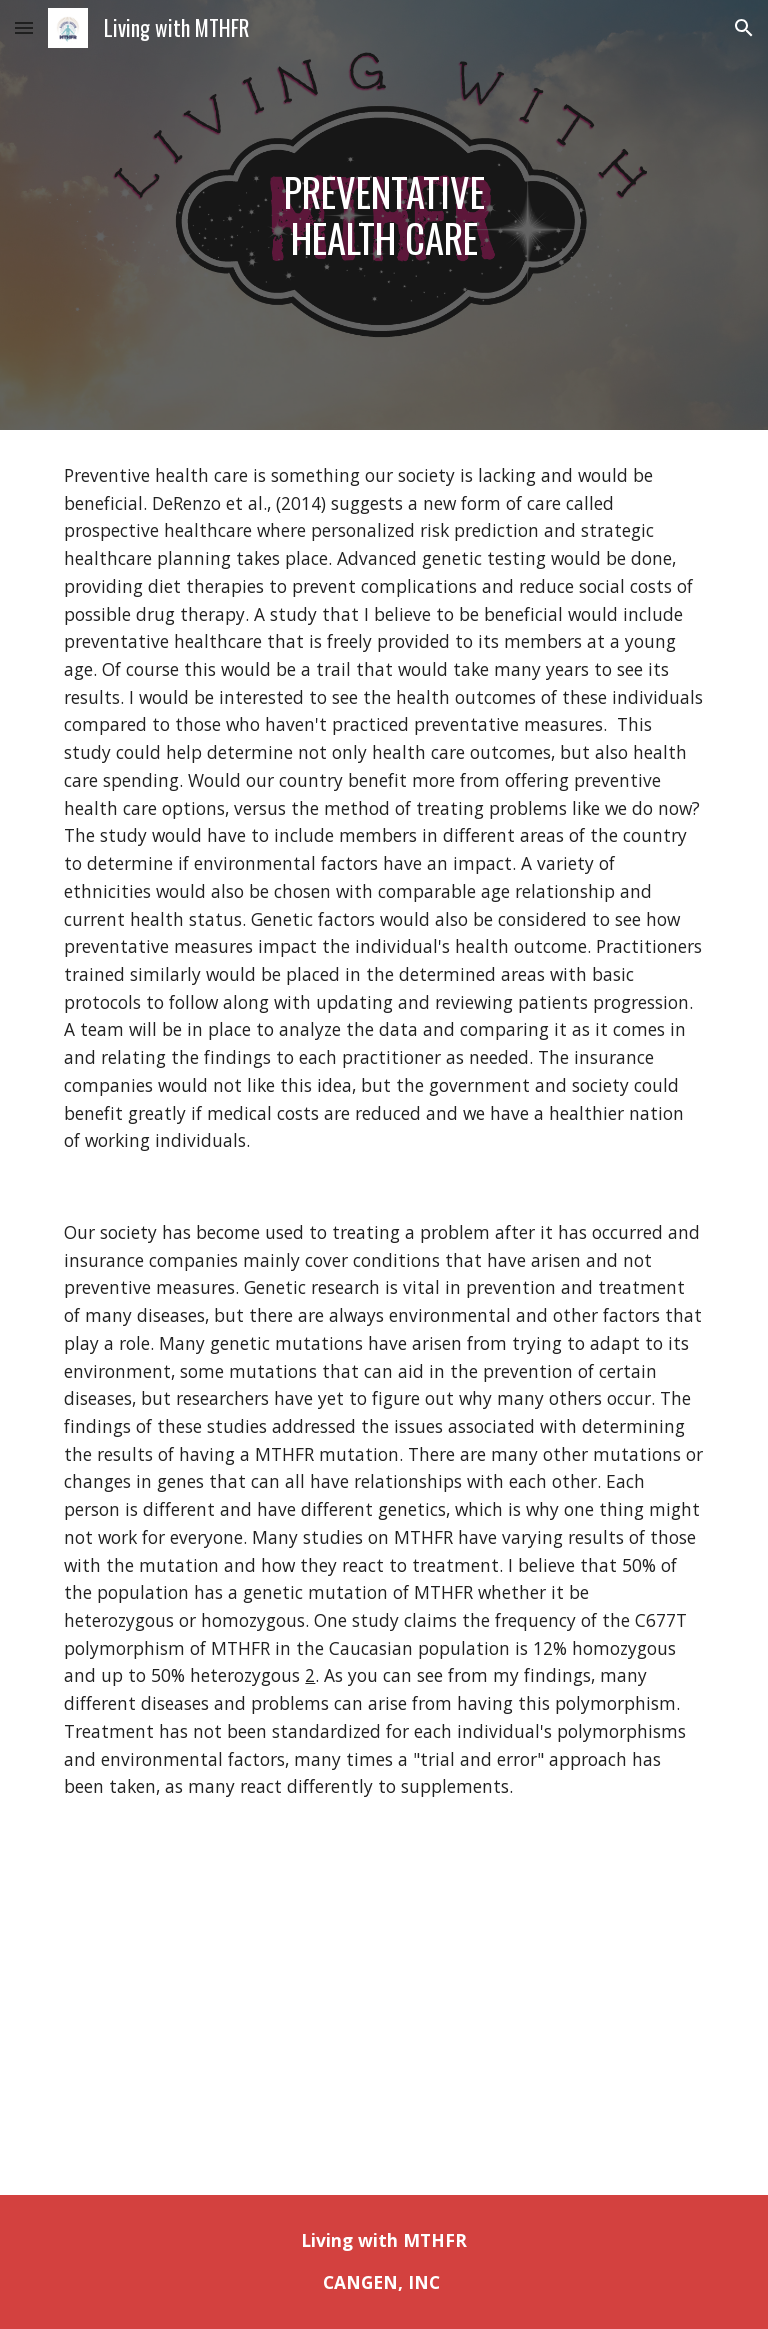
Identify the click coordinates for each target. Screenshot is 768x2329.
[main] (383, 214)
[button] (24, 27)
